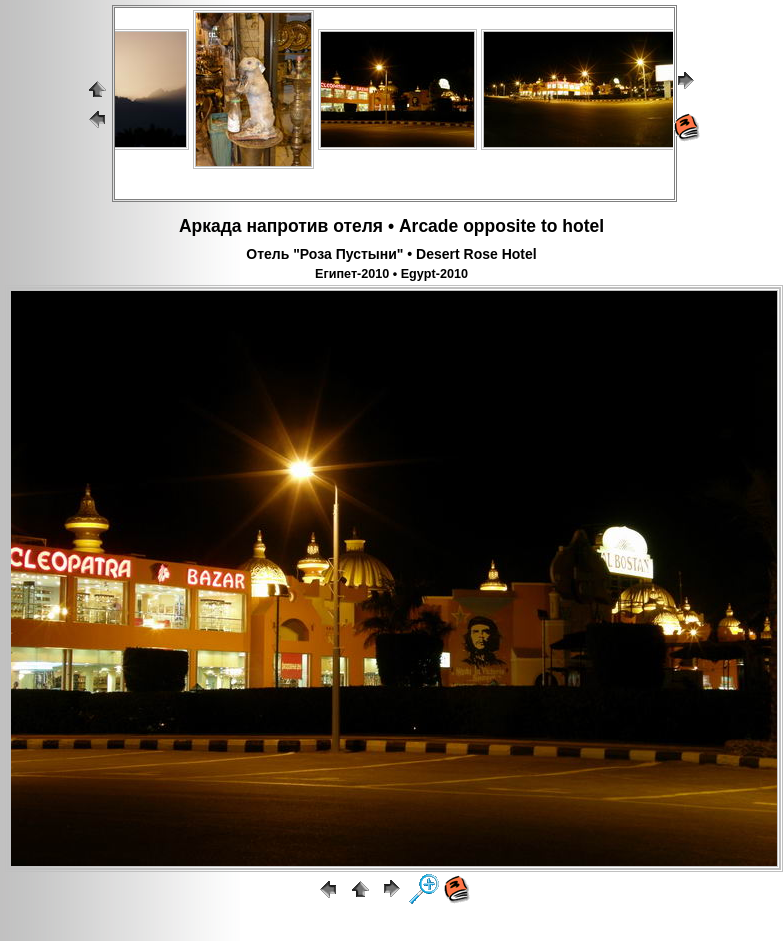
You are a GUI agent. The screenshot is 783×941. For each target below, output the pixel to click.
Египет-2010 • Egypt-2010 (391, 274)
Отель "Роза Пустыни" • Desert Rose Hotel (391, 254)
